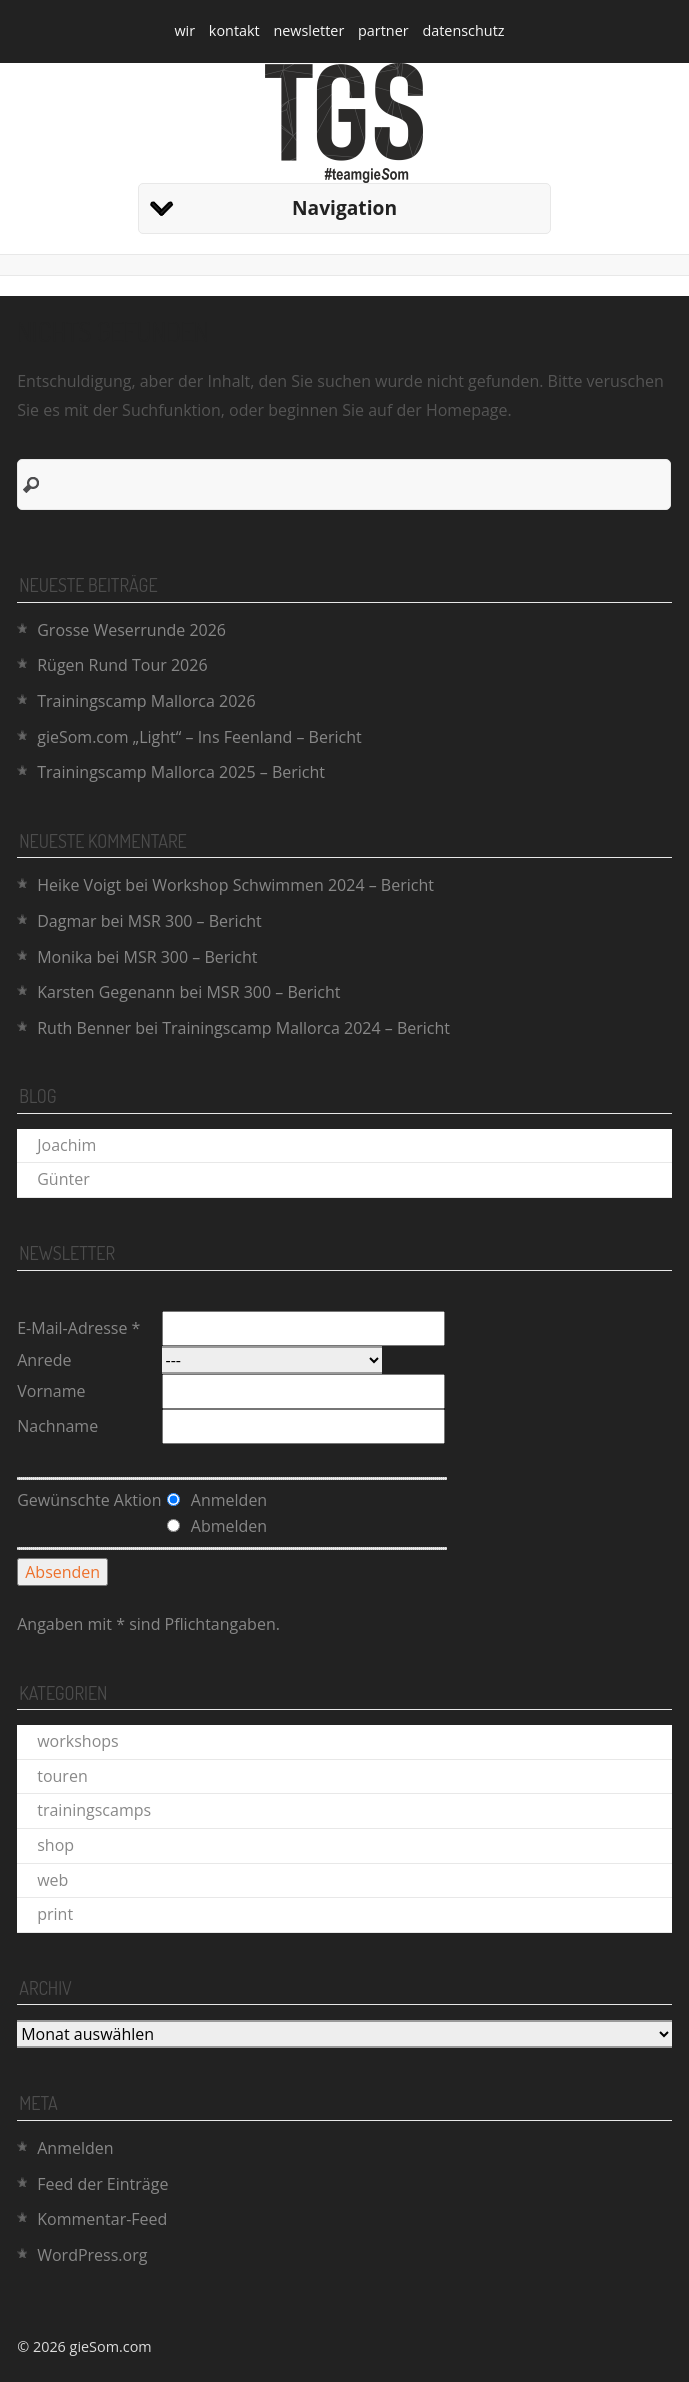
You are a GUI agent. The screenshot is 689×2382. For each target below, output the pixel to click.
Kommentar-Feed (102, 2219)
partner (383, 30)
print (55, 1914)
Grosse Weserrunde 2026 (131, 630)
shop (55, 1845)
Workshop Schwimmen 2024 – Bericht (293, 885)
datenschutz (463, 30)
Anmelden (75, 2148)
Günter (63, 1179)
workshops (77, 1741)
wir (184, 30)
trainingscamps (94, 1810)
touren (62, 1776)
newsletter (308, 30)
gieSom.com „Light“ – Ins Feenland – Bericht (199, 737)
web (52, 1880)
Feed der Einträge (102, 2184)
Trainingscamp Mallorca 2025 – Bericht (181, 772)
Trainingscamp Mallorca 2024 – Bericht (306, 1028)
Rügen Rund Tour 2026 (122, 665)
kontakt (234, 30)
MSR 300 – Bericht (195, 921)
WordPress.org (92, 2255)
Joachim (66, 1145)
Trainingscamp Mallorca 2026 (146, 701)
